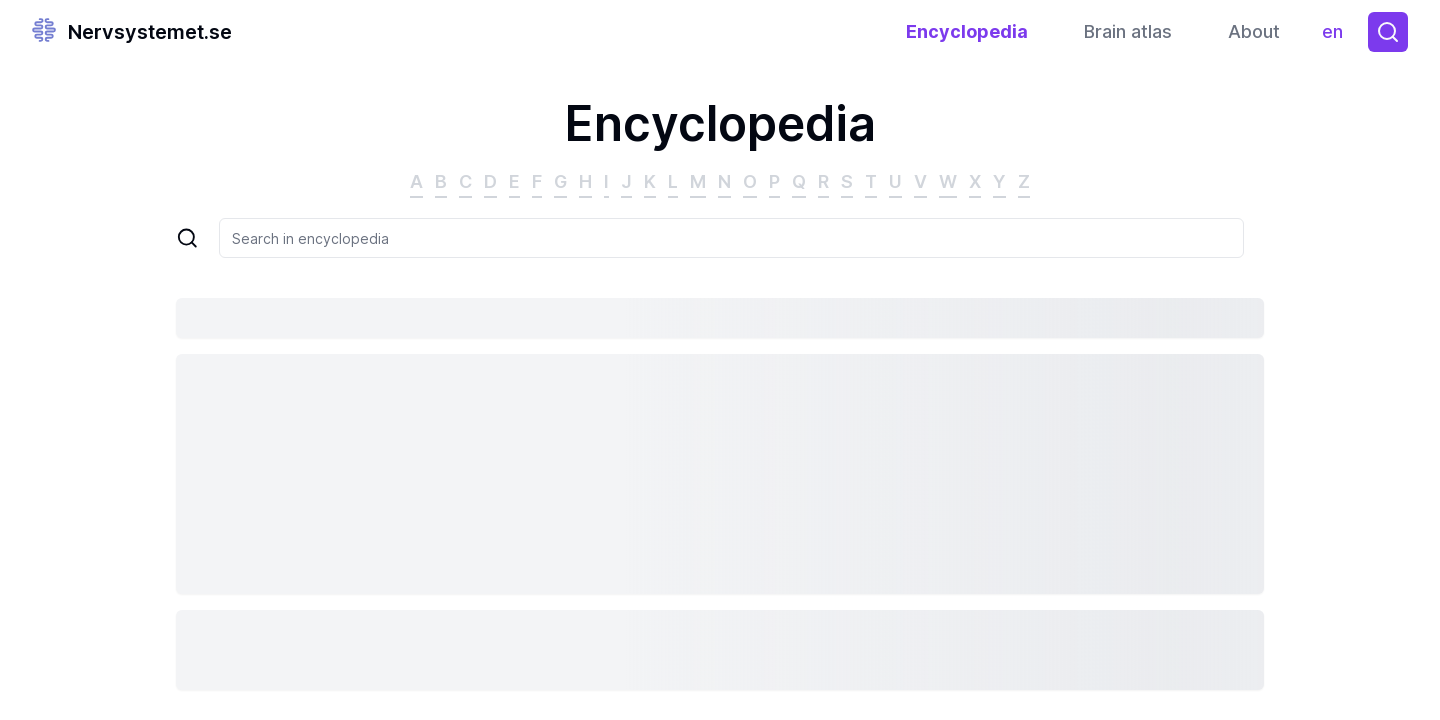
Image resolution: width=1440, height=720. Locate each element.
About (1254, 31)
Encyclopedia (967, 31)
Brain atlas (1128, 31)
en (1337, 36)
